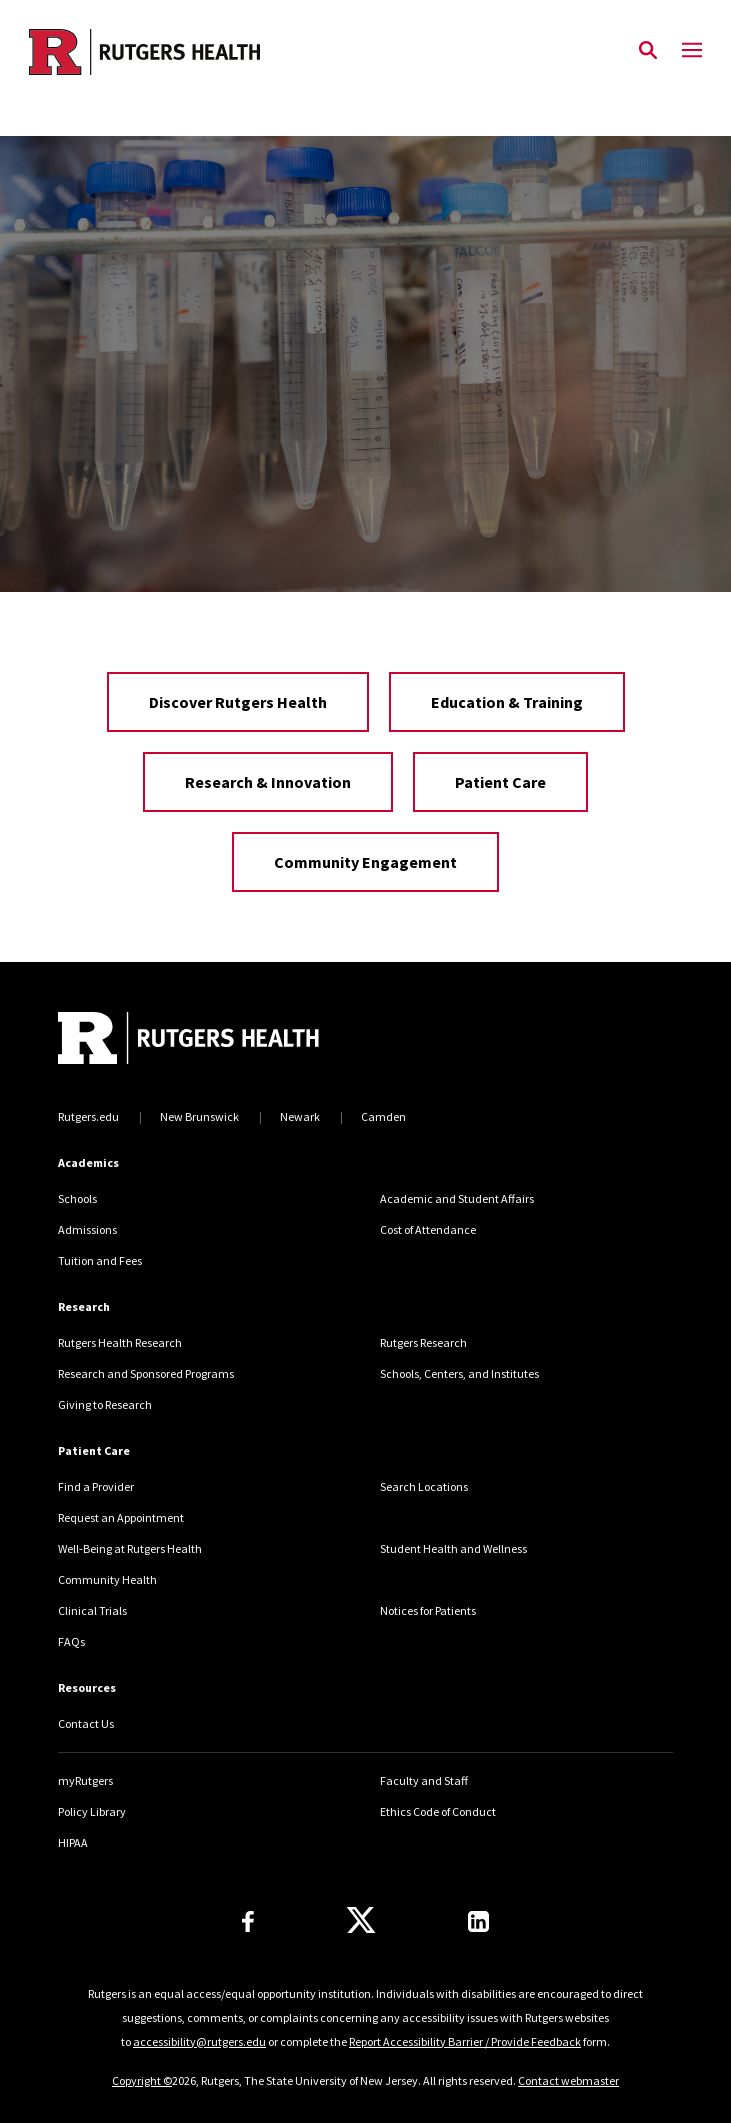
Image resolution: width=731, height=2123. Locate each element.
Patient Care (500, 782)
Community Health (107, 1579)
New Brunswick (199, 1116)
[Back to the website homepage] (144, 52)
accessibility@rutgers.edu (199, 2041)
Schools (77, 1198)
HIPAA (73, 1842)
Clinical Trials (92, 1610)
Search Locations (424, 1486)
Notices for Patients (428, 1610)
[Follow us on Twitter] (361, 1921)
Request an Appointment (121, 1517)
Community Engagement (365, 862)
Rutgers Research (423, 1342)
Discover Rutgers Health (238, 702)
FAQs (71, 1641)
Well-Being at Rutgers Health (130, 1548)
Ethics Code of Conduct (438, 1811)
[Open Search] (648, 51)
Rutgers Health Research (120, 1342)
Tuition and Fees (100, 1260)
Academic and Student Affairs (457, 1198)
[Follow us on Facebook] (248, 1921)
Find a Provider (96, 1486)
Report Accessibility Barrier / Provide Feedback (465, 2041)
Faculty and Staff (424, 1780)
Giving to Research (105, 1404)
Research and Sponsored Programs (146, 1373)
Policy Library (92, 1811)
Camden (383, 1116)
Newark (300, 1116)
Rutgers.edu (88, 1116)
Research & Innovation (268, 782)
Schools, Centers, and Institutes (459, 1373)
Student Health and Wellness (453, 1548)
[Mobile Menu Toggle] (692, 51)
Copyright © (142, 2080)
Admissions (87, 1229)
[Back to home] (193, 1040)
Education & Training (507, 702)
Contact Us (86, 1723)
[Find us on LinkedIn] (478, 1921)
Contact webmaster (568, 2080)
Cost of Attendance (428, 1229)
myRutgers (85, 1780)
